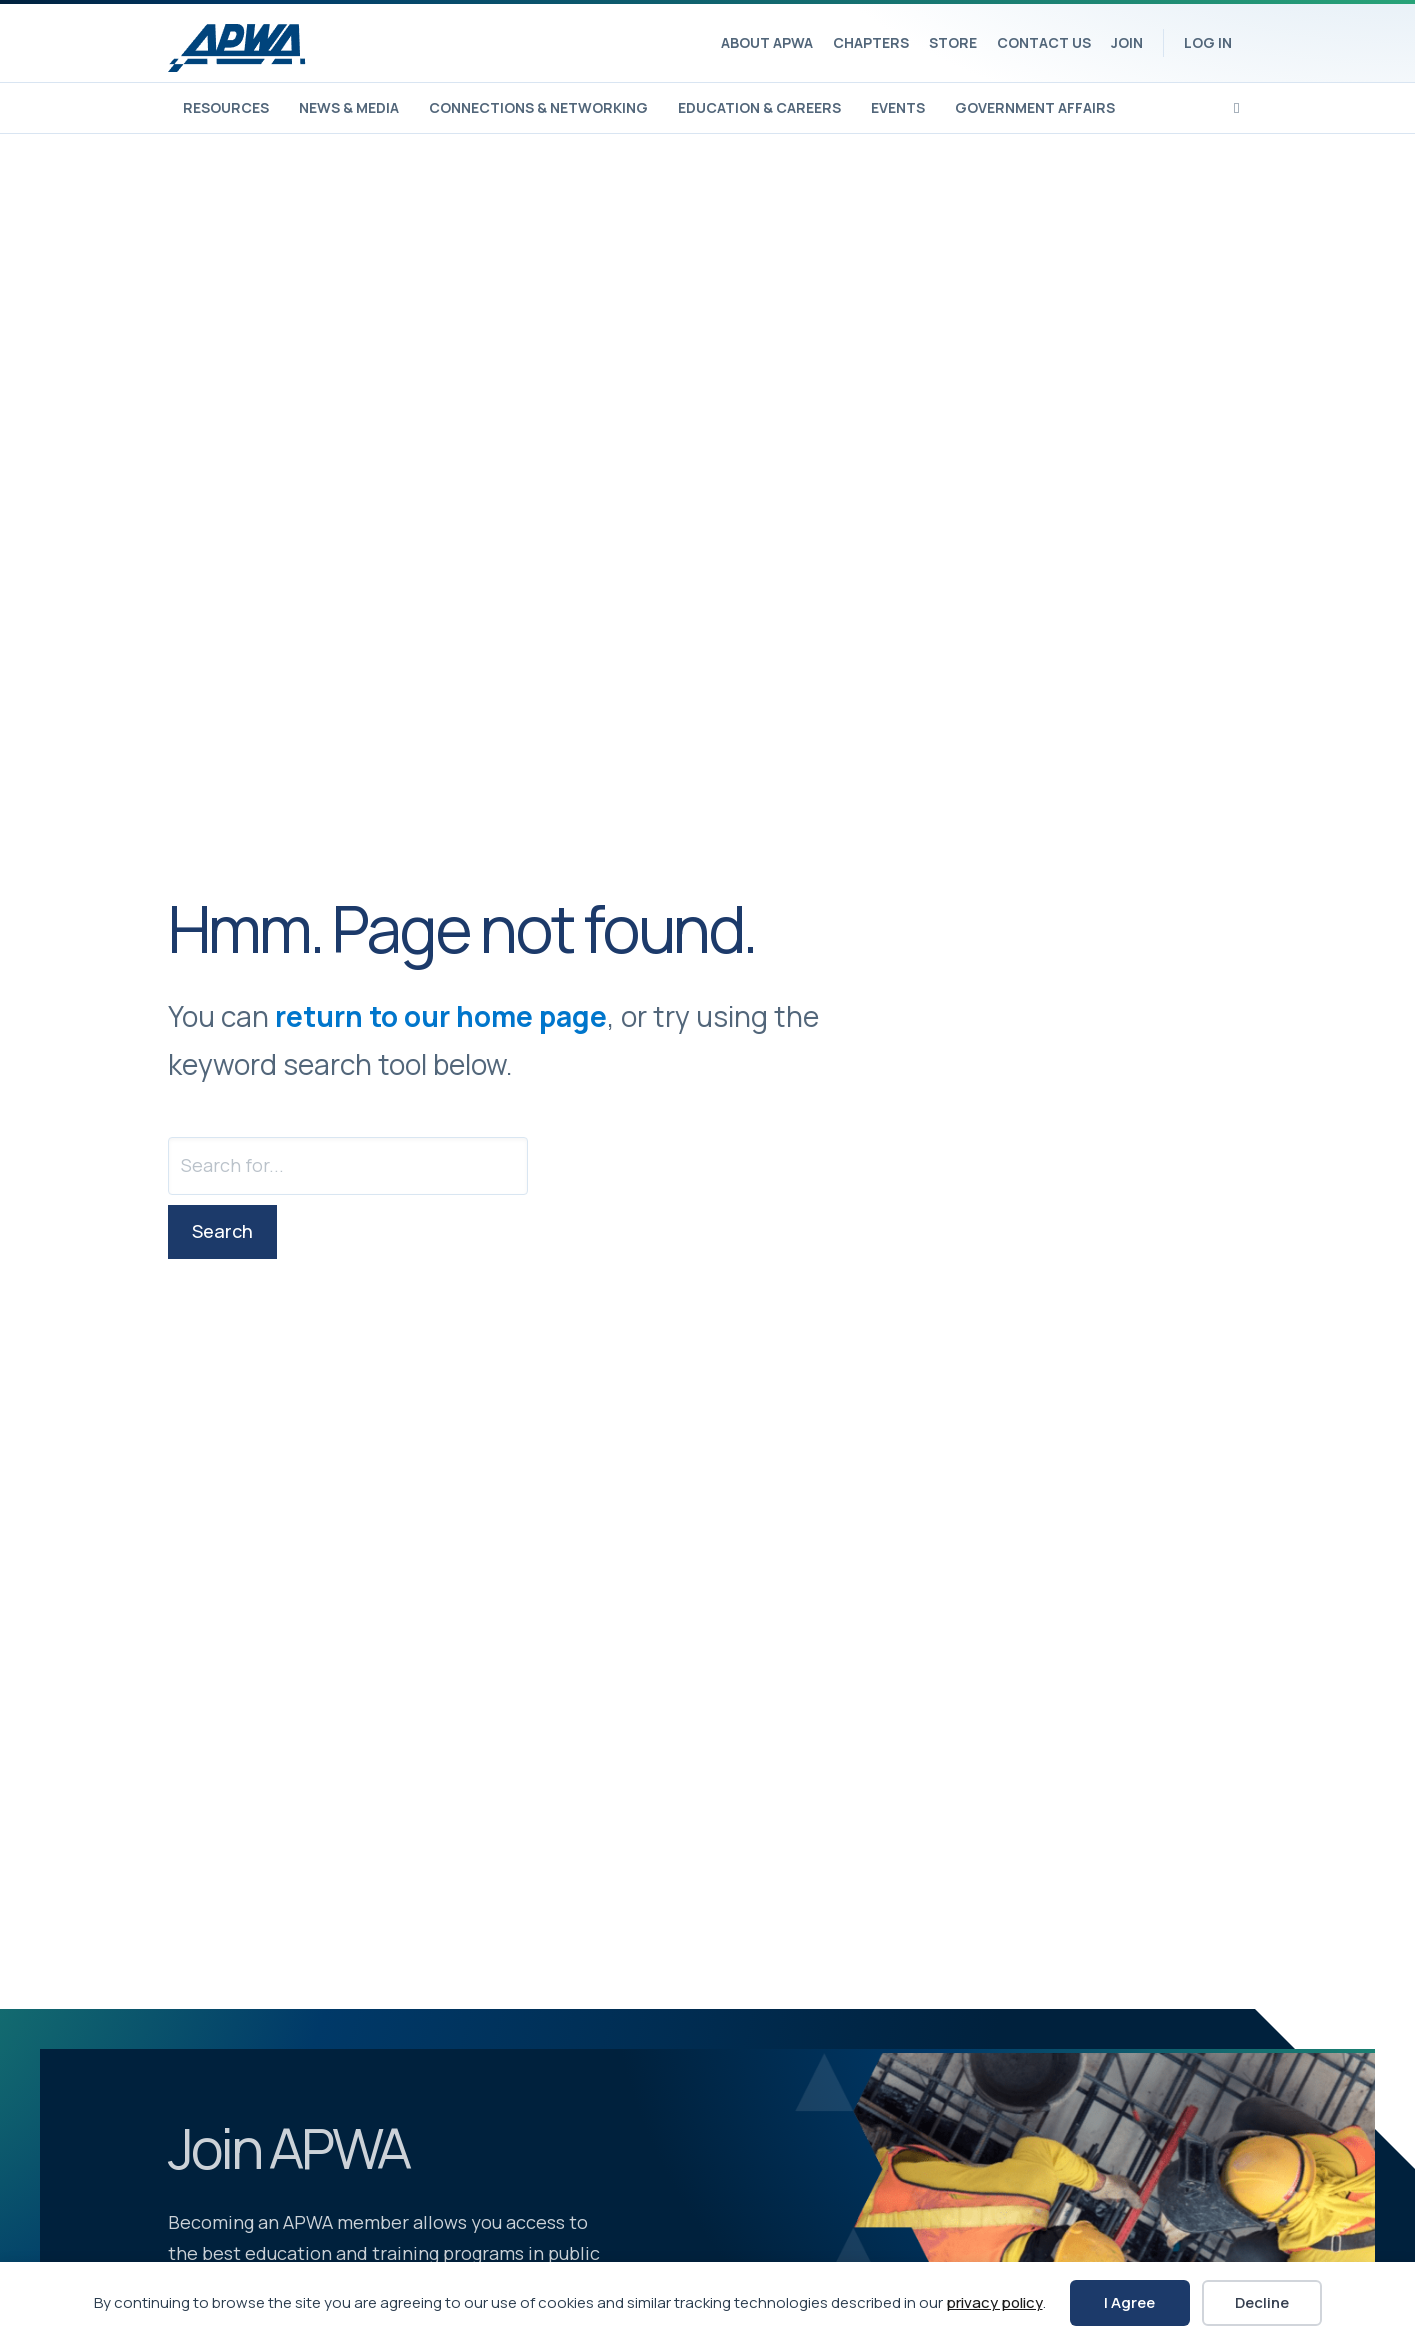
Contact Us (1044, 42)
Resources (226, 107)
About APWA (767, 42)
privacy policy (994, 2302)
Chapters (871, 42)
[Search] (1236, 106)
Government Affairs (1035, 107)
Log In (1208, 42)
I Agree (1129, 2302)
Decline (1262, 2302)
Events (898, 107)
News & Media (349, 107)
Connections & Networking (538, 107)
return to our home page (441, 1016)
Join (1127, 42)
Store (953, 42)
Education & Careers (759, 107)
